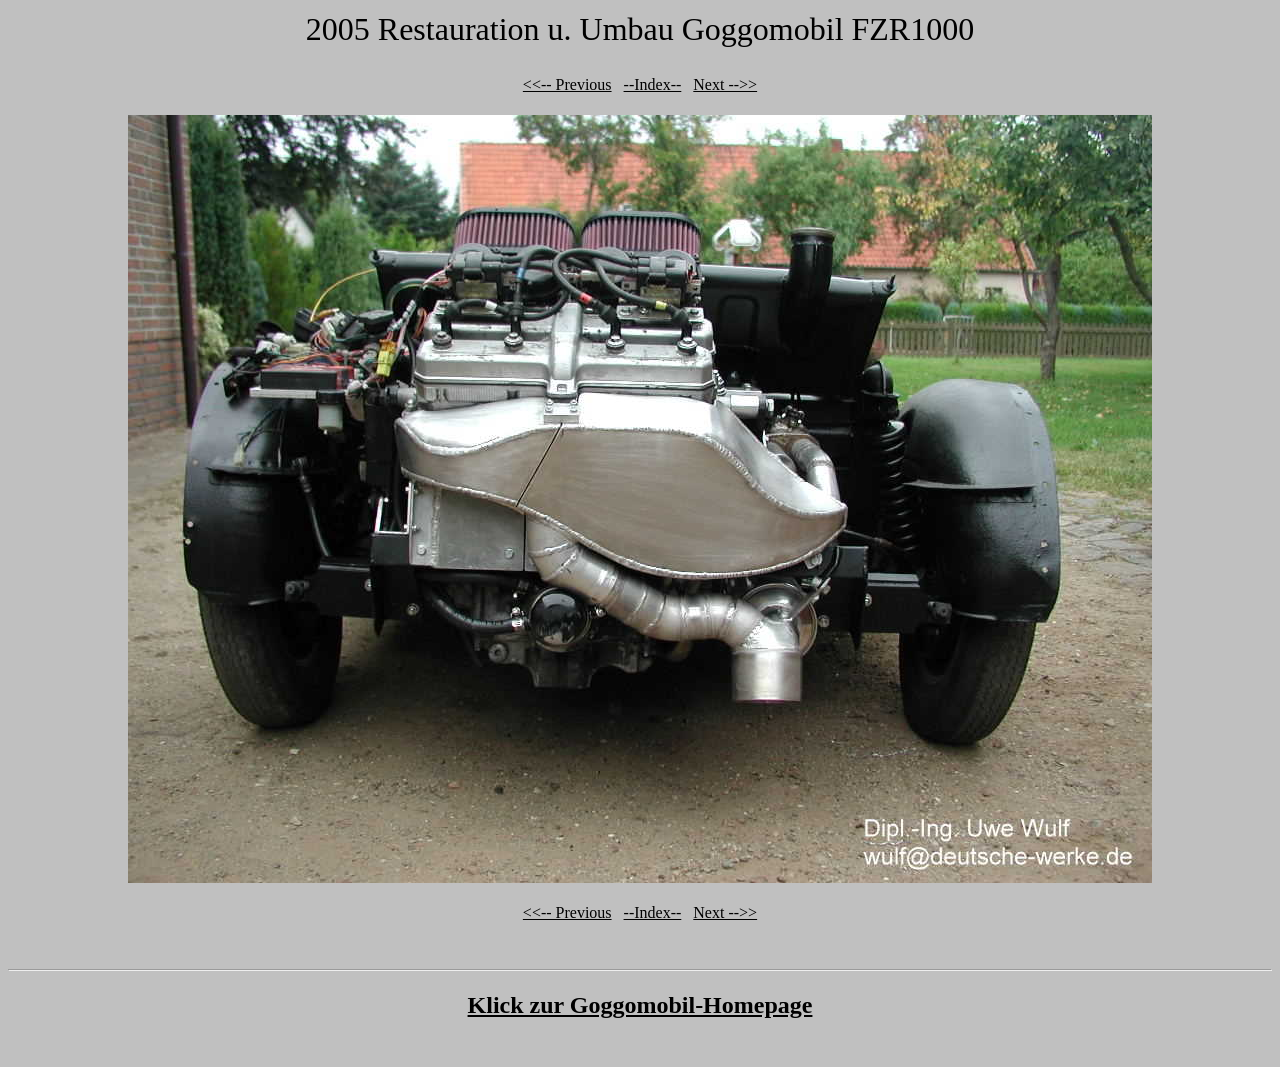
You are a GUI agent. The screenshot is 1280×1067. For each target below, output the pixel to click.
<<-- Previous (567, 84)
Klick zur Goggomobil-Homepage (640, 1005)
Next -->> (725, 84)
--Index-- (653, 84)
